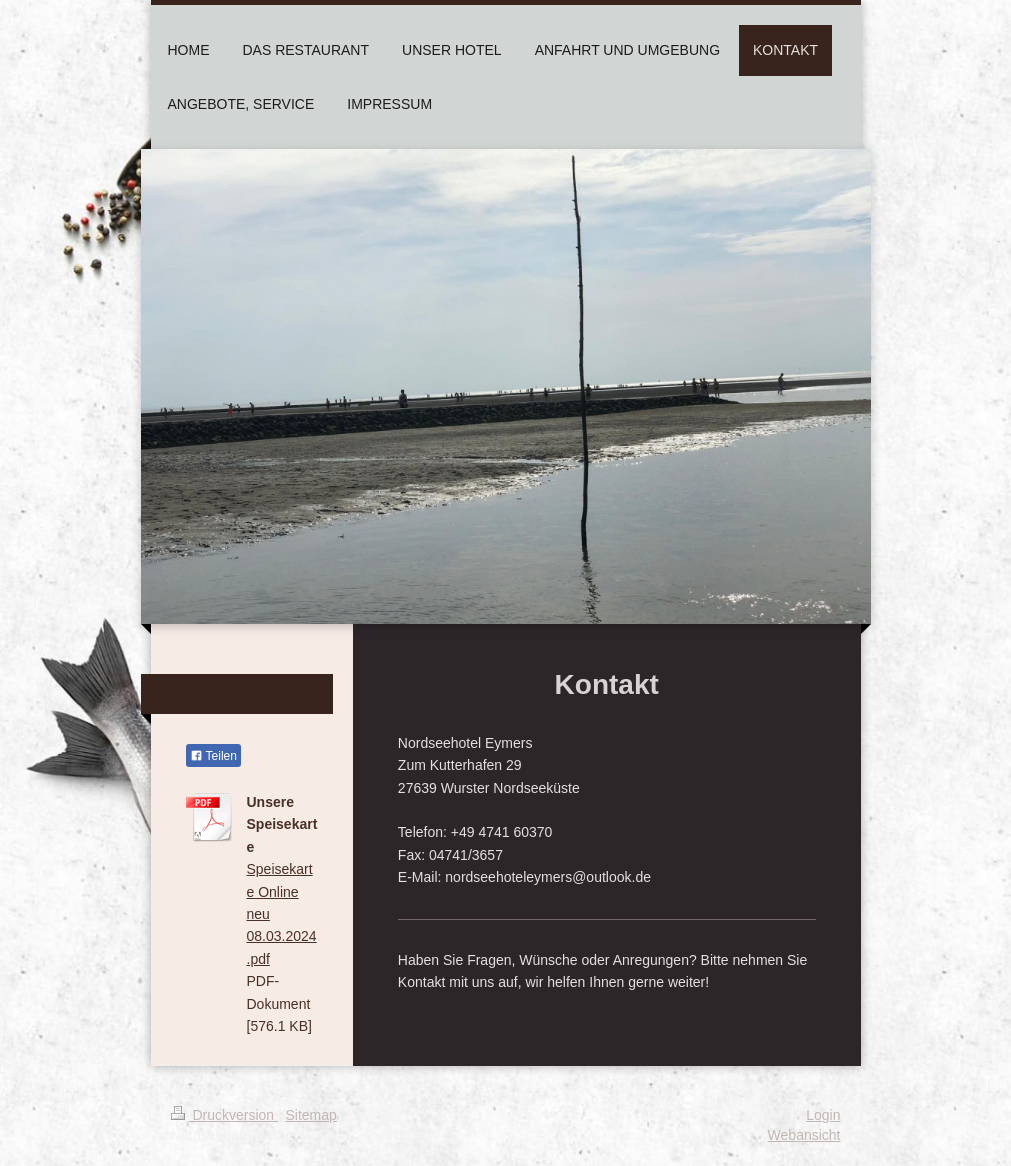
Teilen (213, 756)
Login (823, 1115)
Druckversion (224, 1115)
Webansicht (804, 1135)
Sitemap (311, 1115)
